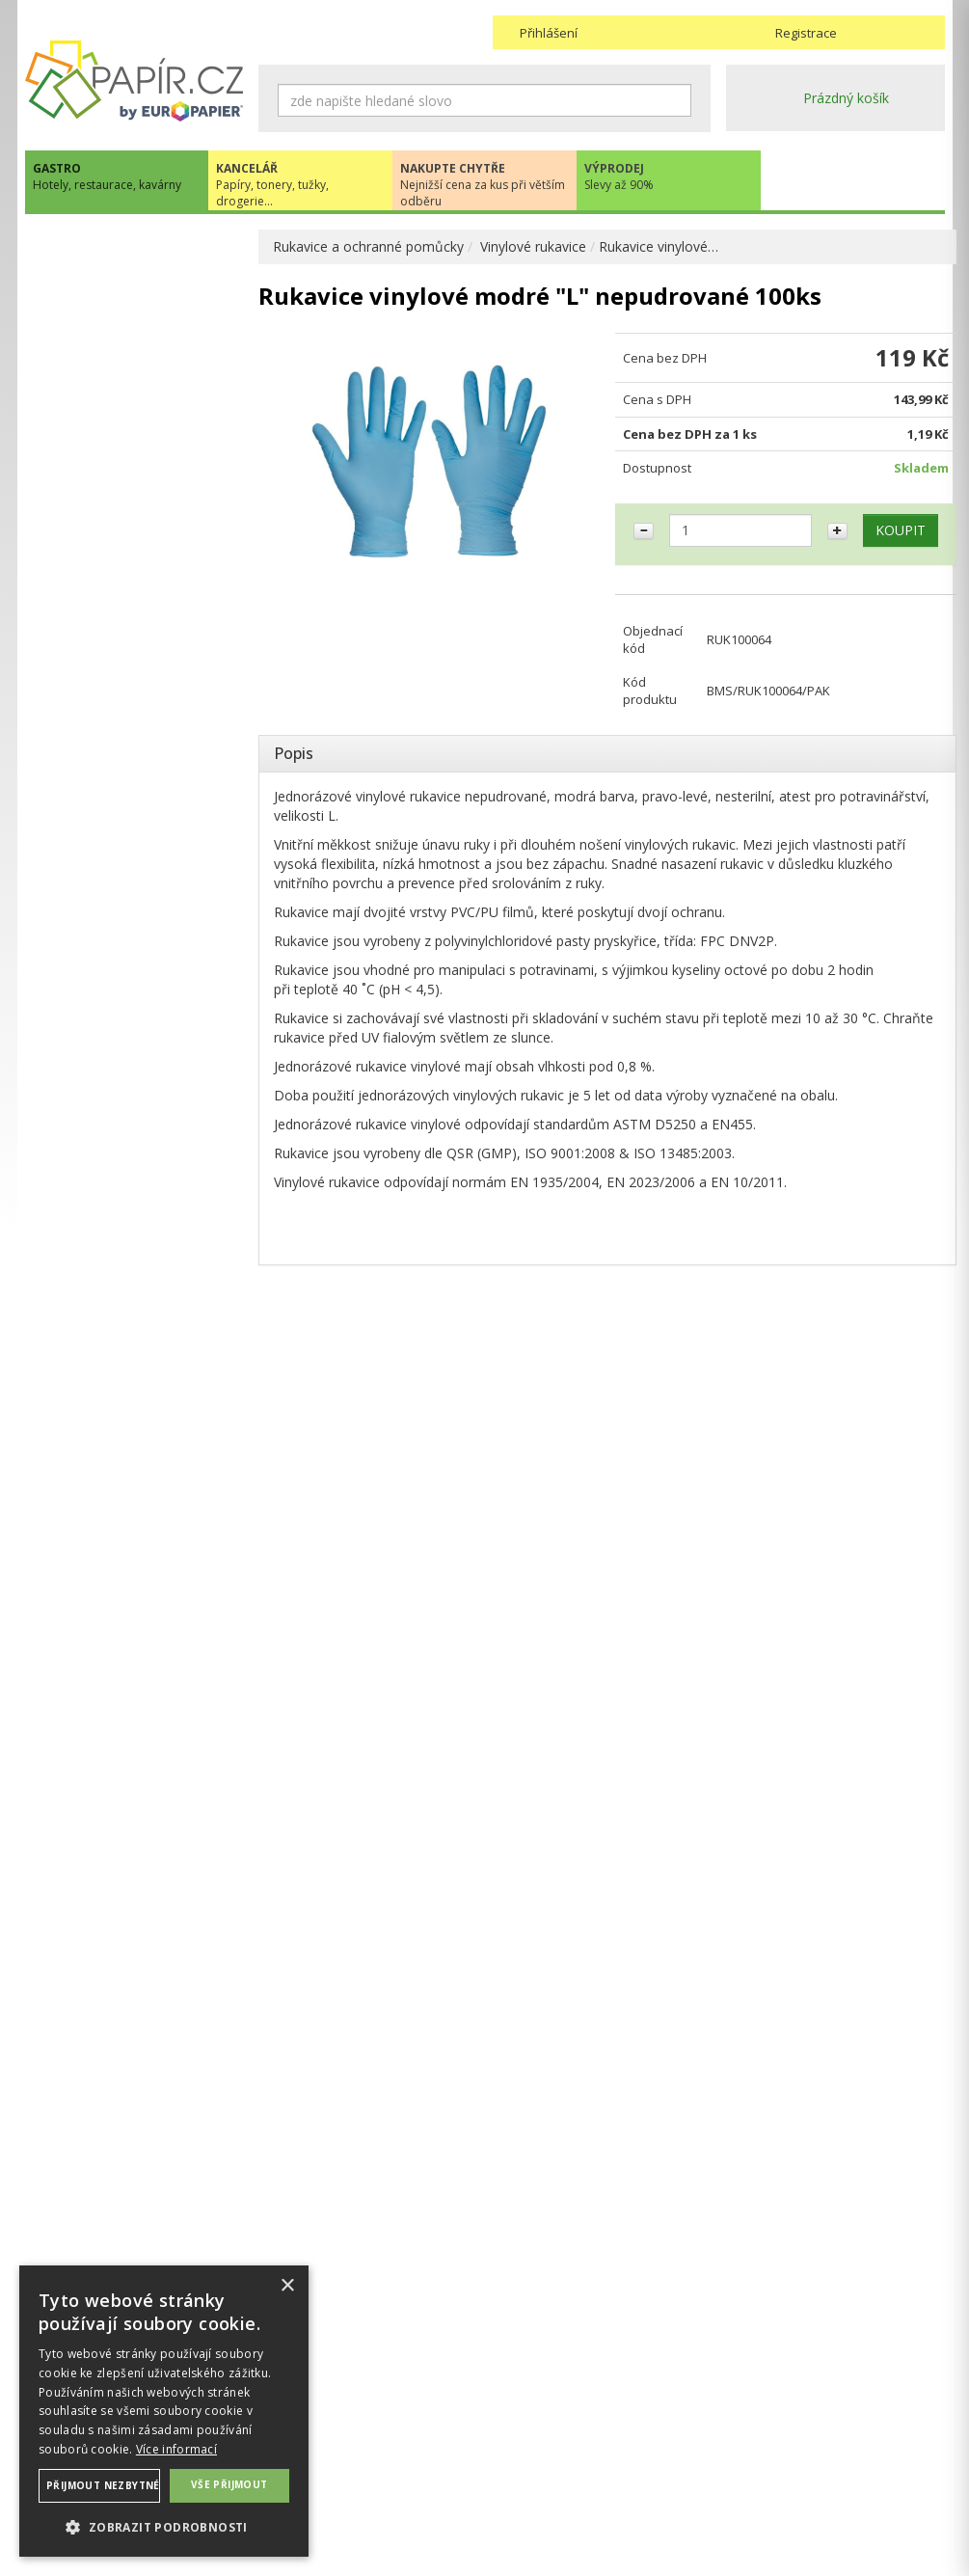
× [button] (287, 2286)
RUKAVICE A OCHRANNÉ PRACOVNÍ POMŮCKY (123, 692)
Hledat (676, 100)
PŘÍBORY (73, 643)
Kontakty (754, 2430)
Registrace (806, 32)
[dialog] (164, 2411)
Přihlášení (549, 32)
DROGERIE (78, 465)
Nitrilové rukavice (97, 860)
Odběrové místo (543, 2488)
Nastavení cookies (315, 2468)
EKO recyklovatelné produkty (134, 248)
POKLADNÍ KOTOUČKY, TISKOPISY (119, 554)
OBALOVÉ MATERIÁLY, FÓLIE (137, 327)
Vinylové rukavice (533, 246)
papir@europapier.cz (133, 1379)
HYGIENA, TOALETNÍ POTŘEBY (143, 367)
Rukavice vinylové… (658, 246)
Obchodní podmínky (555, 2430)
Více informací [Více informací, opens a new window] (176, 2449)
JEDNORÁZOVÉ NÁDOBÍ (121, 288)
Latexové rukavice (100, 736)
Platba (512, 2468)
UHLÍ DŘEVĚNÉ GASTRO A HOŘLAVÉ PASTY (127, 967)
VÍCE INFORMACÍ (134, 1815)
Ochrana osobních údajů (335, 2449)
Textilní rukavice (94, 921)
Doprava (520, 2449)
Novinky (134, 1436)
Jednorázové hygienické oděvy (138, 829)
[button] (164, 2526)
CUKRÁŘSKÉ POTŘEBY (115, 603)
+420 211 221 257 (133, 1336)
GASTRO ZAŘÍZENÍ (103, 1055)
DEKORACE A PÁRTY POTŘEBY (142, 1016)
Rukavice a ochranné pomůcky (368, 246)
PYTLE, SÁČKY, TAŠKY (113, 505)
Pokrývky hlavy (90, 890)
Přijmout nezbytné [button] (103, 2485)
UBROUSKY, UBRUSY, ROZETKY (112, 416)
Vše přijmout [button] (229, 2484)
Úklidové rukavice (98, 798)
